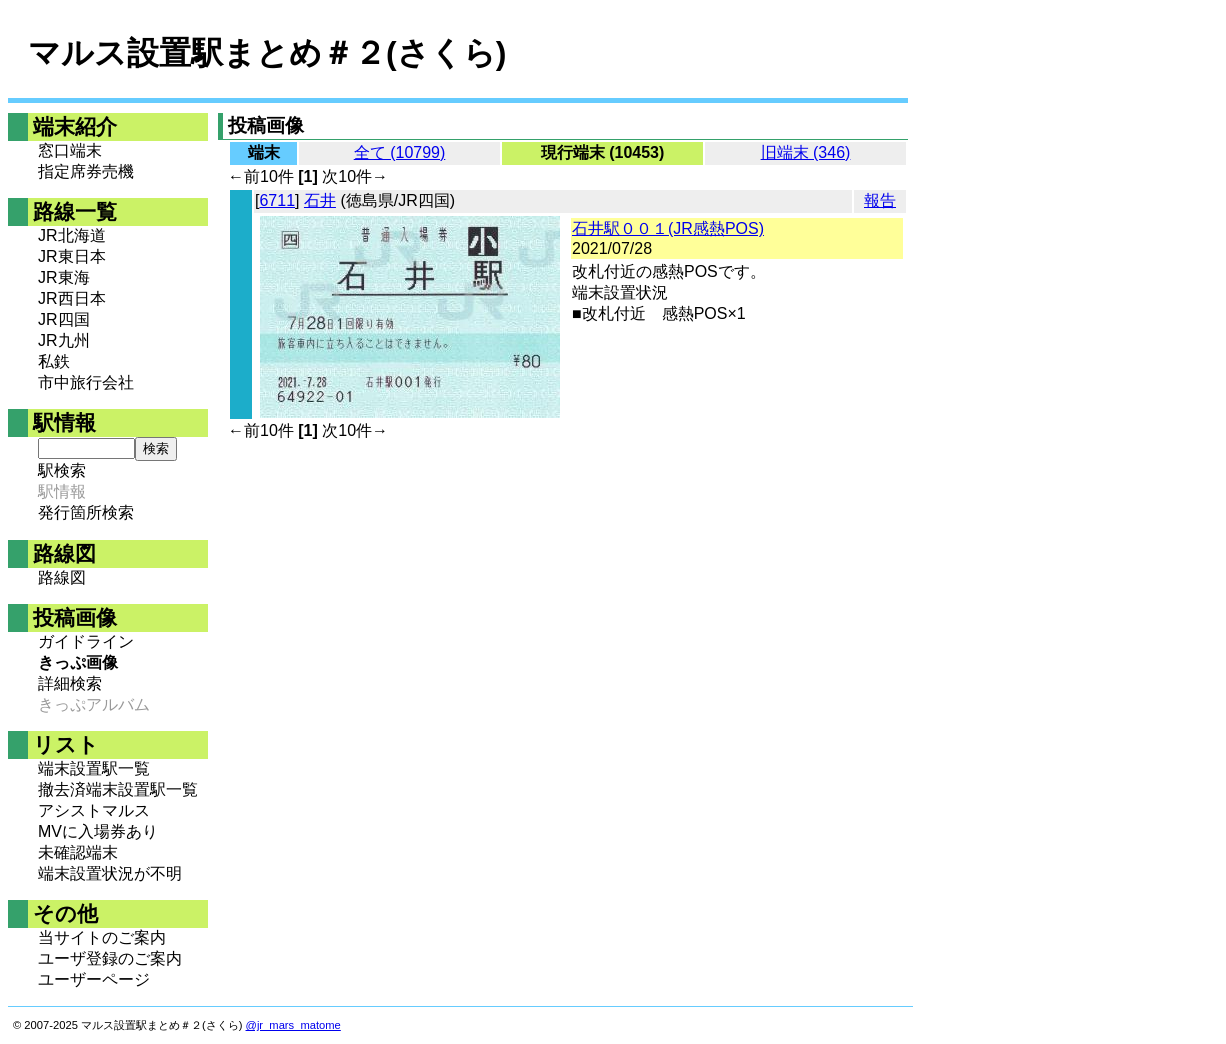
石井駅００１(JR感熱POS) (668, 228)
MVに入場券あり (98, 831)
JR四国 (64, 319)
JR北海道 (72, 235)
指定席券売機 (86, 171)
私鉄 (54, 361)
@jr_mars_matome (293, 1025)
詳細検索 (70, 683)
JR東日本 (72, 256)
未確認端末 (78, 852)
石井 (320, 200)
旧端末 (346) (806, 152)
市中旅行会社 (86, 382)
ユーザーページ (94, 979)
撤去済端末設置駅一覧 (118, 789)
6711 (277, 200)
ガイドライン (86, 641)
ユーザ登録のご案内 (110, 958)
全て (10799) (400, 152)
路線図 (62, 577)
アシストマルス (94, 810)
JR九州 (64, 340)
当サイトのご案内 (102, 937)
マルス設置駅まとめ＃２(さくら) (267, 53)
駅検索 (62, 470)
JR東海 (64, 277)
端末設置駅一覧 (94, 768)
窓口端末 (70, 150)
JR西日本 (72, 298)
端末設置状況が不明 (110, 873)
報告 (880, 200)
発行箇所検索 (86, 512)
